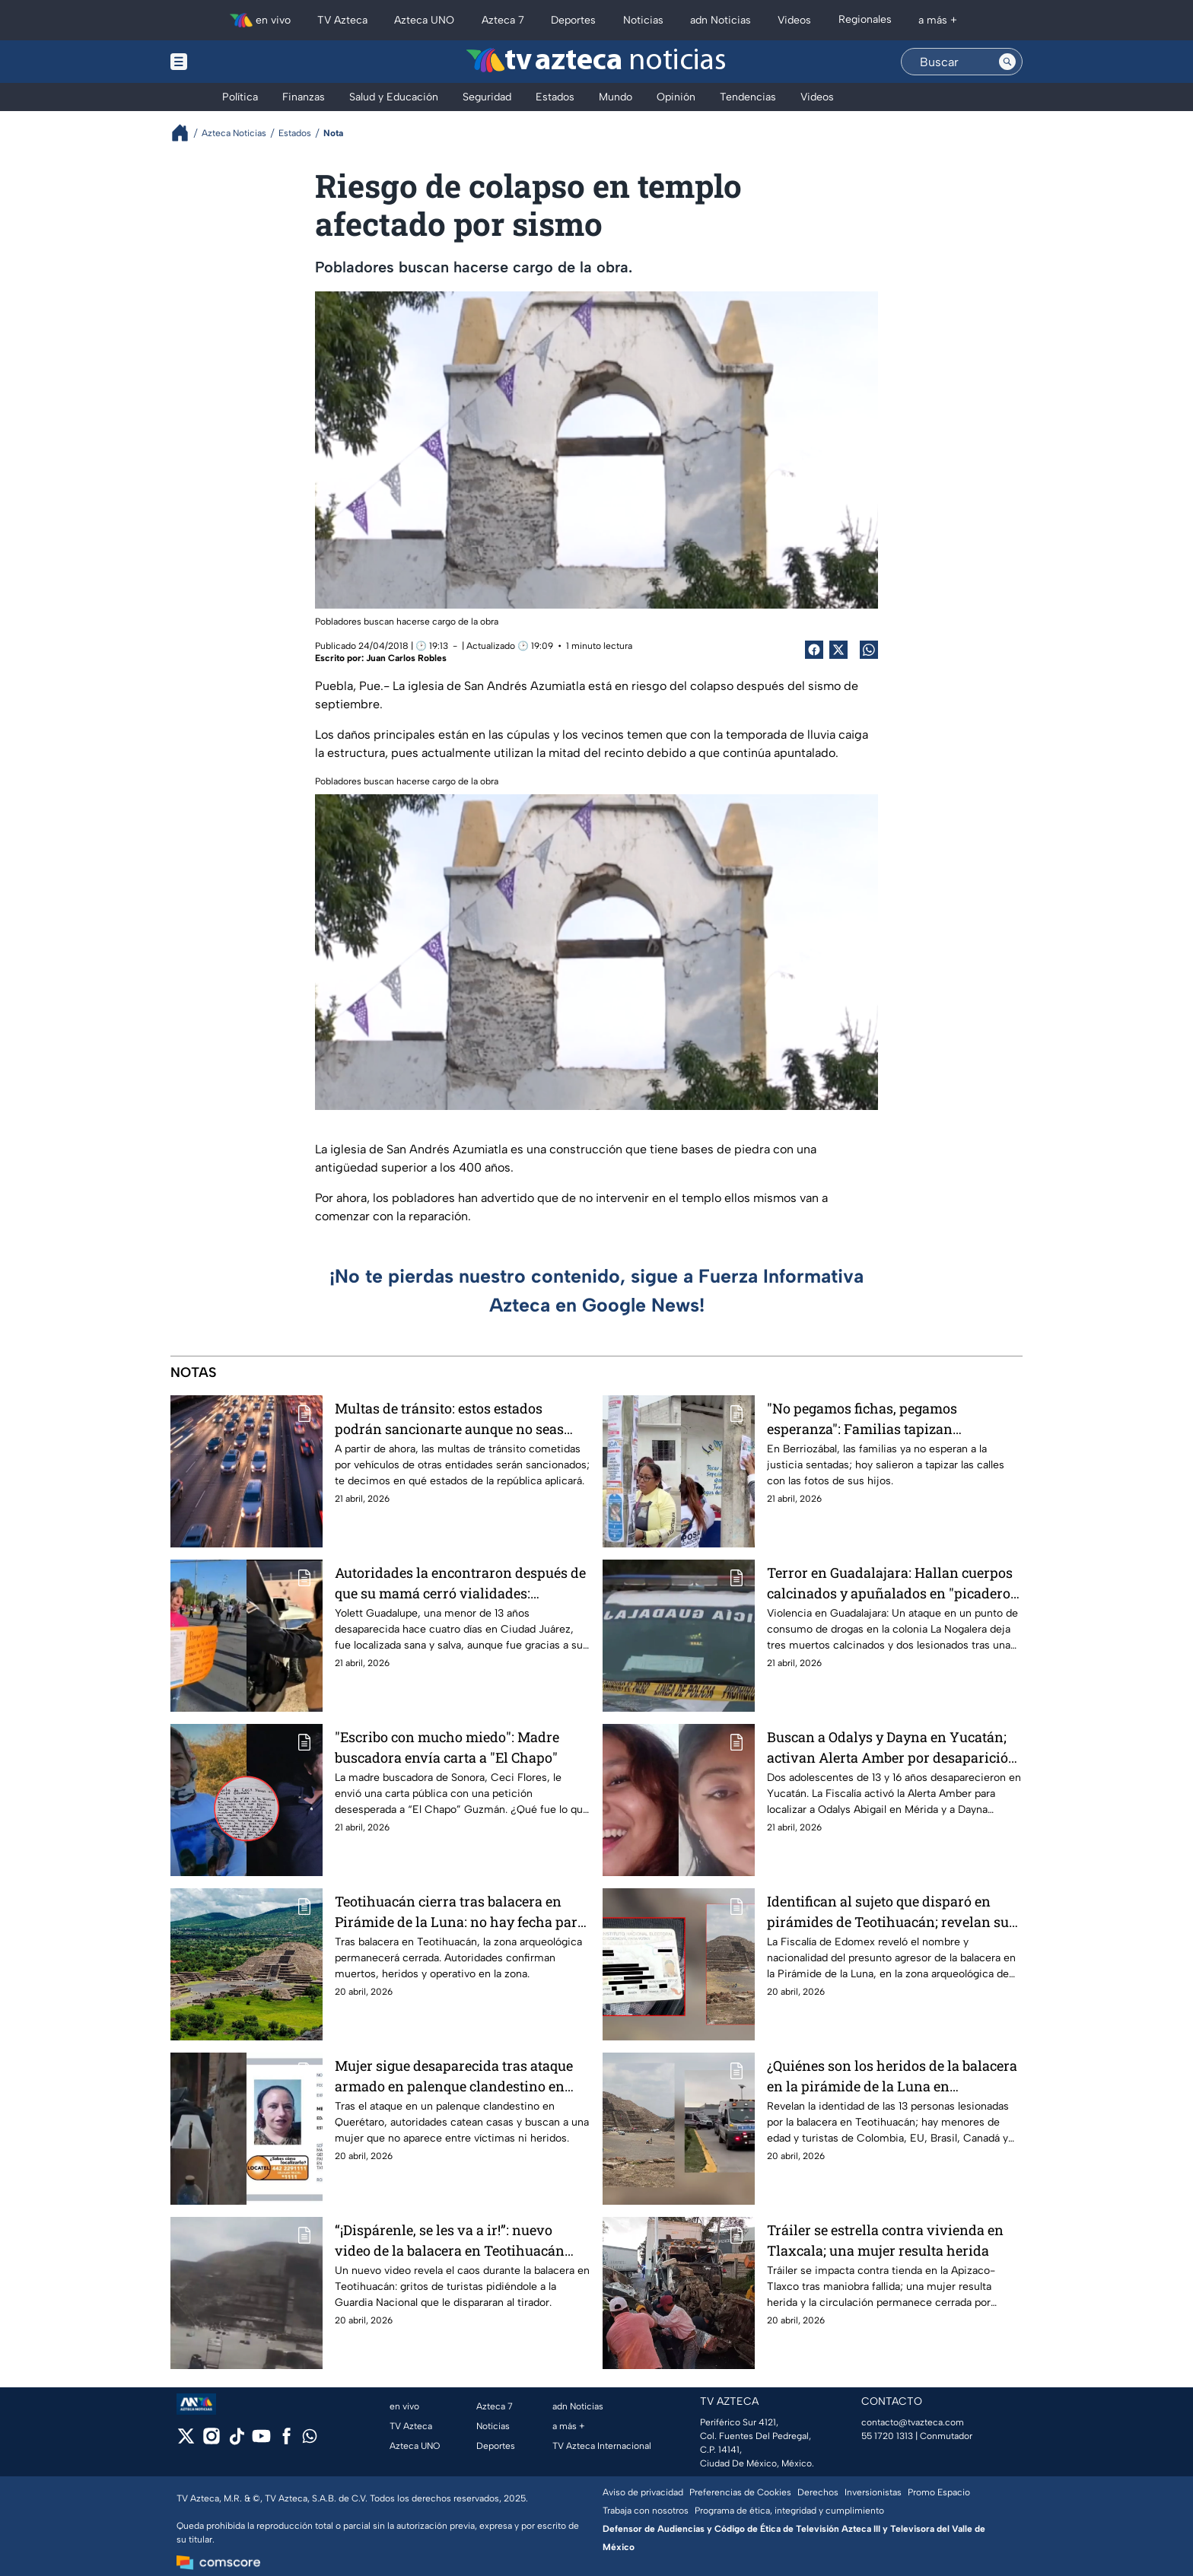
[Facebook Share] (814, 650)
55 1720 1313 (887, 2436)
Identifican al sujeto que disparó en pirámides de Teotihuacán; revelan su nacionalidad (888, 1911)
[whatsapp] (309, 2439)
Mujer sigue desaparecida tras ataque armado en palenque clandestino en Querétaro (454, 2075)
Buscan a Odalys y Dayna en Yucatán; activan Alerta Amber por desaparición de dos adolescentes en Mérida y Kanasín (892, 1747)
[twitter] (186, 2441)
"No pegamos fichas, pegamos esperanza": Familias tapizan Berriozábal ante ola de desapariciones (891, 1418)
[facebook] (286, 2441)
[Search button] (1007, 61)
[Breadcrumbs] (186, 132)
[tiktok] (236, 2441)
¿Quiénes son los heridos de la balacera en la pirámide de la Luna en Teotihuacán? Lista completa (892, 2075)
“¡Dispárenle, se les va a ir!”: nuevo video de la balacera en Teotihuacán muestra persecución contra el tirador (456, 2240)
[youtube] (261, 2441)
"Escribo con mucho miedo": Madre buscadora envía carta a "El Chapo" (447, 1747)
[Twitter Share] (838, 650)
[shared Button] (869, 650)
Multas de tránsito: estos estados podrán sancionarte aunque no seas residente (449, 1418)
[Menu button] (231, 61)
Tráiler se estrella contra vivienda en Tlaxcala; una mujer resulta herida (885, 2240)
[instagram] (211, 2441)
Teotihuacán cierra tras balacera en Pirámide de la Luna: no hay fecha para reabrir (460, 1911)
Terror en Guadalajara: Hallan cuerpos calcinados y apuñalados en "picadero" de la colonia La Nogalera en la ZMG (891, 1582)
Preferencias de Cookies (740, 2492)
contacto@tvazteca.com (912, 2422)
